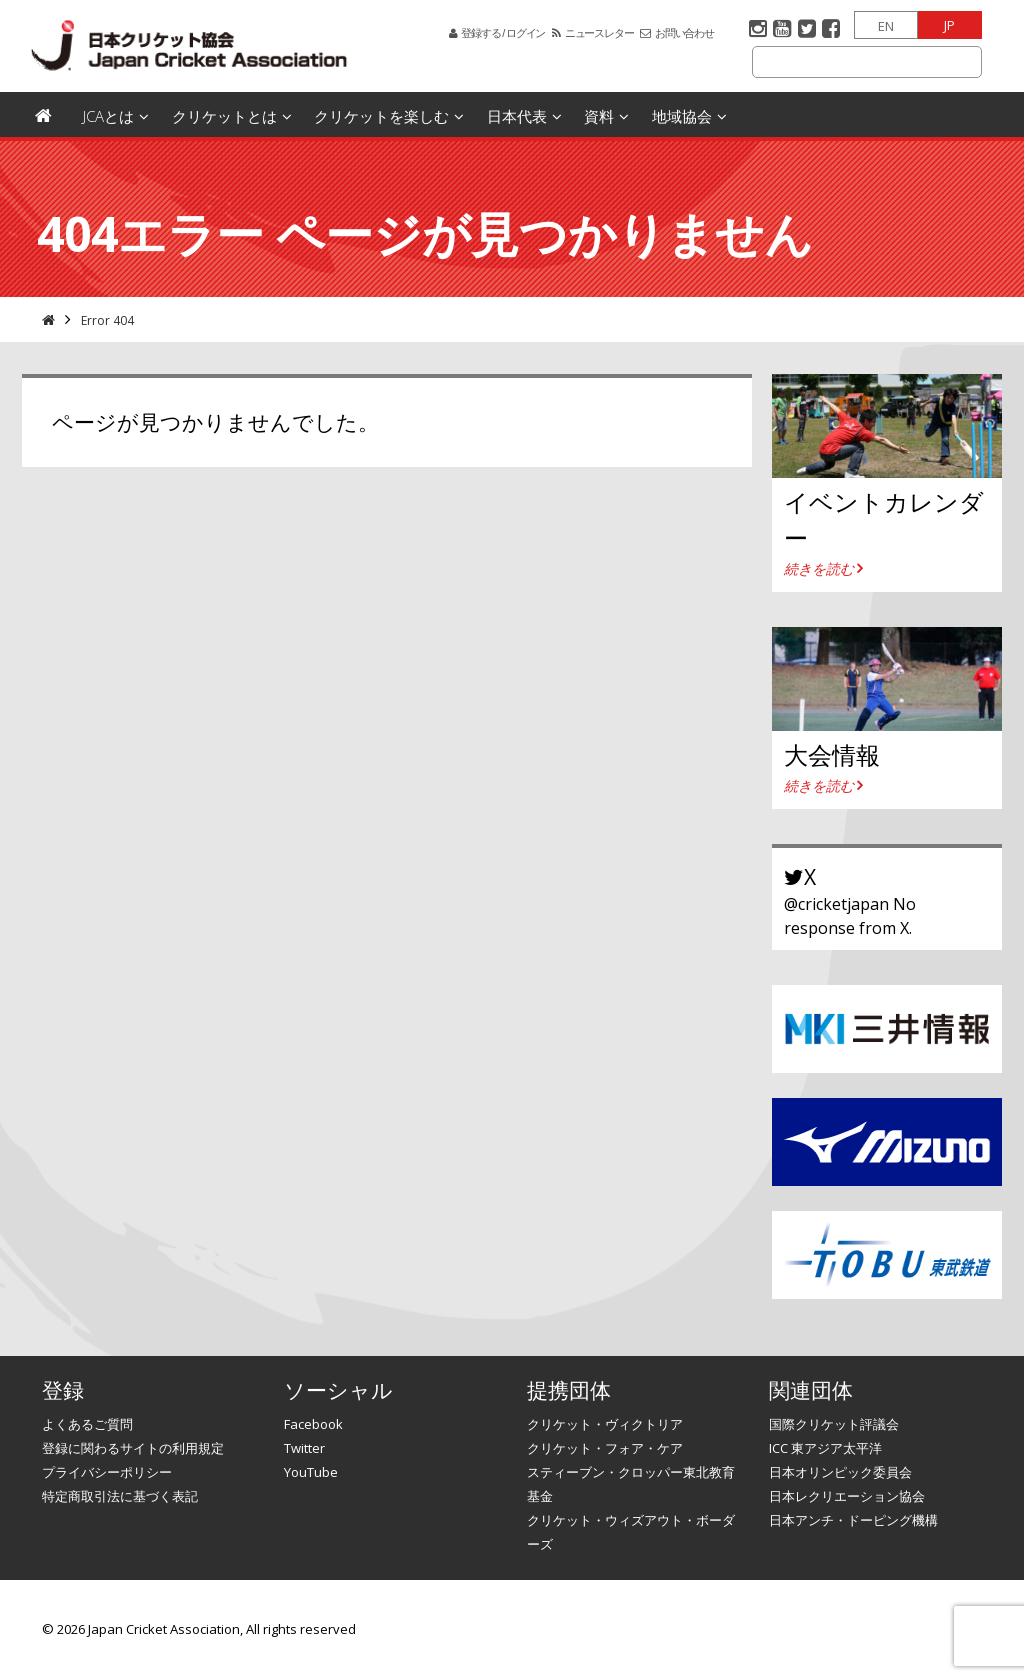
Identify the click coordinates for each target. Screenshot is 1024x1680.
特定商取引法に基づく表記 (120, 1496)
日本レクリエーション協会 (847, 1496)
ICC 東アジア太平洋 (825, 1448)
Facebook (313, 1424)
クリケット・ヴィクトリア (605, 1424)
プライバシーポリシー (107, 1472)
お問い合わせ (684, 33)
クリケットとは (224, 116)
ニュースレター (599, 33)
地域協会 (682, 116)
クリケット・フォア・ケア (605, 1448)
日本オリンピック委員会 (840, 1472)
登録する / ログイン (503, 33)
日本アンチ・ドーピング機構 (853, 1520)
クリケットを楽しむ (381, 116)
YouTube (311, 1472)
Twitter (304, 1448)
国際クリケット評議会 (834, 1424)
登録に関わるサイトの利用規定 (133, 1448)
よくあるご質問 (87, 1424)
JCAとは (108, 116)
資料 (599, 116)
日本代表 (517, 116)
